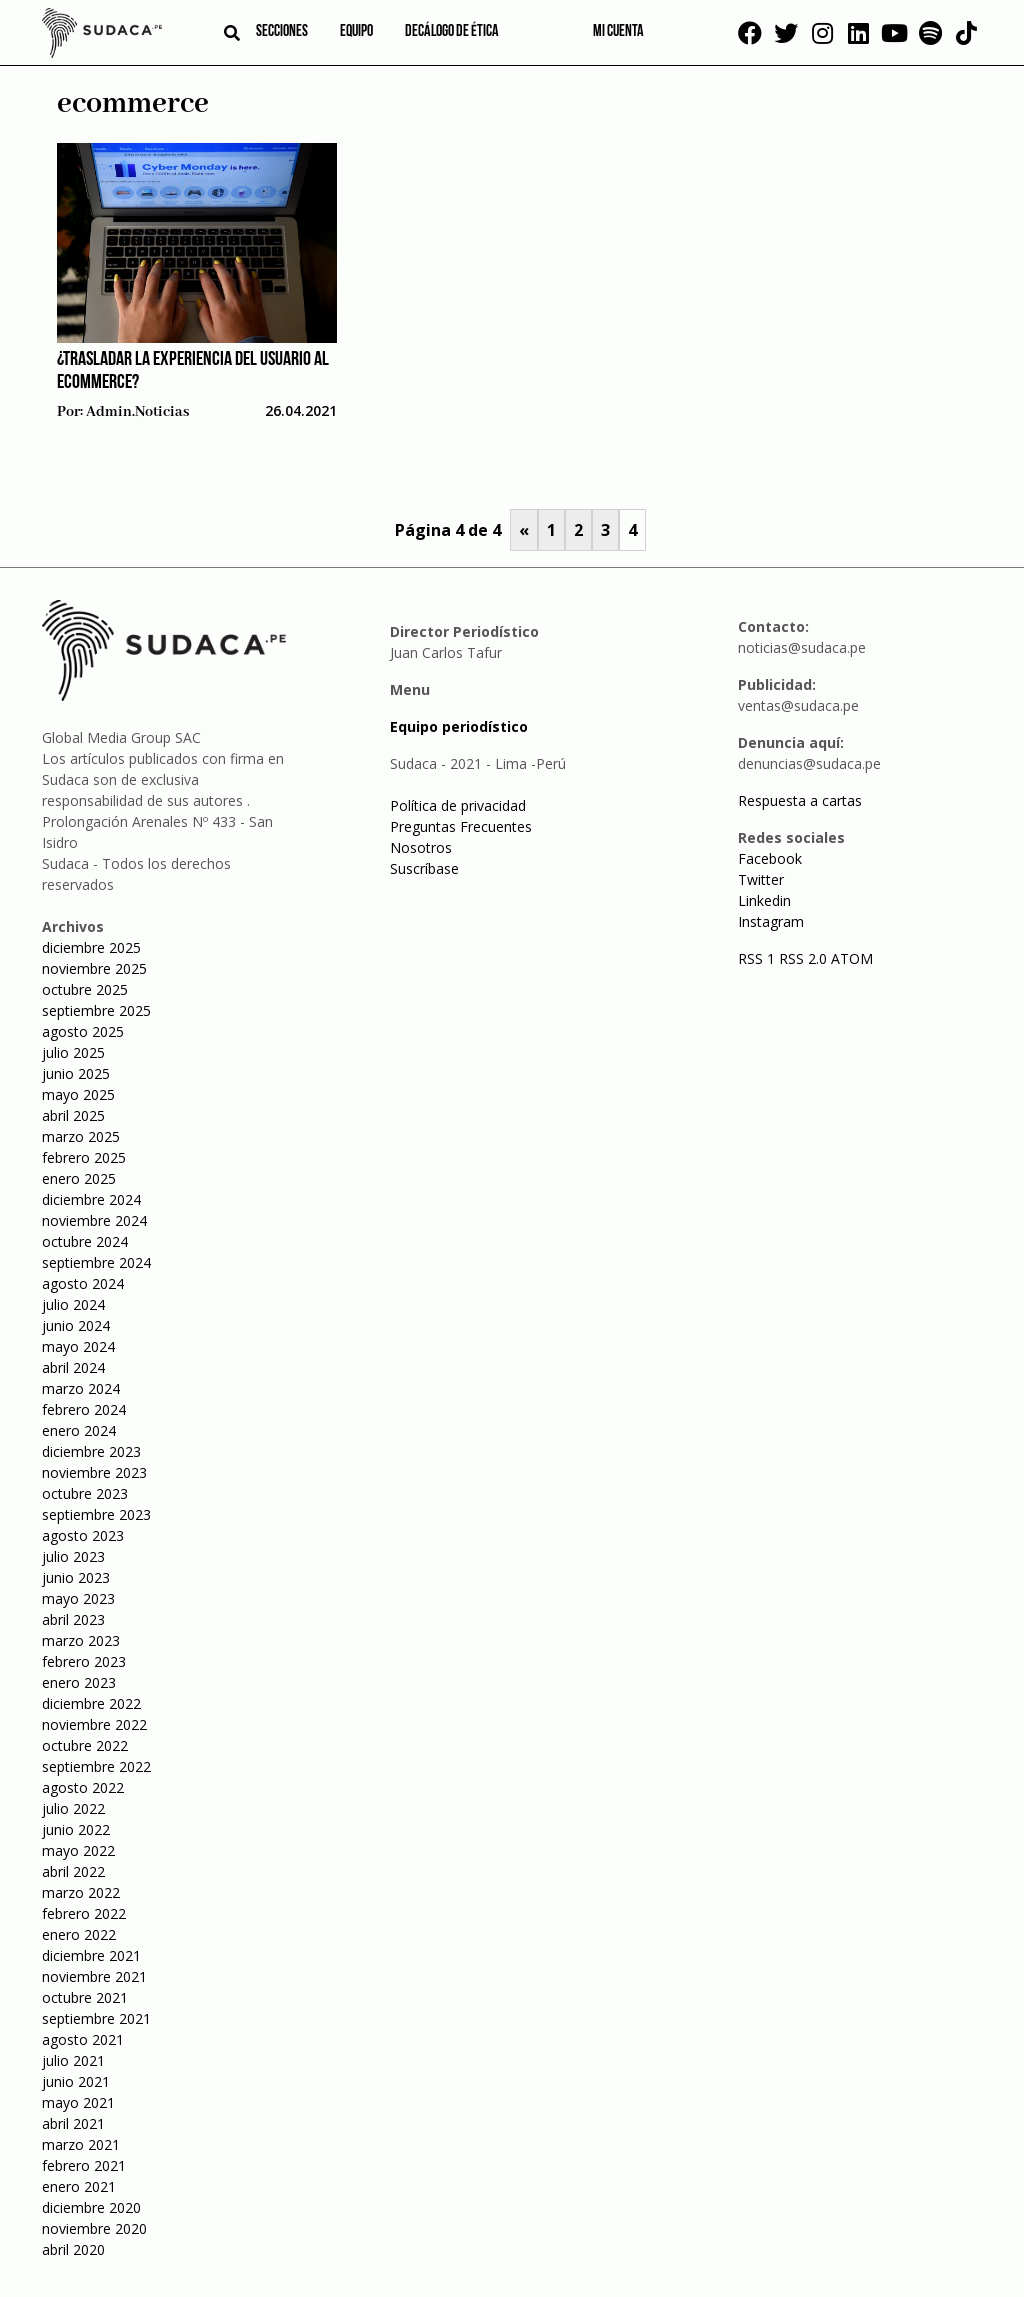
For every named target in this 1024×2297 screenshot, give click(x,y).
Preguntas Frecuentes (461, 826)
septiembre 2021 (96, 2018)
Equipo (356, 32)
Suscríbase (424, 868)
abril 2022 (73, 1871)
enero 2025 (79, 1178)
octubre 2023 (85, 1493)
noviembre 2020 (94, 2228)
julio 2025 (73, 1052)
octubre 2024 (85, 1241)
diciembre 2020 (91, 2207)
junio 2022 (76, 1829)
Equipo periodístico (459, 726)
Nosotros (421, 847)
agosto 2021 (83, 2039)
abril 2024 (73, 1367)
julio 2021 (73, 2060)
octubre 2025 (85, 989)
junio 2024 (76, 1325)
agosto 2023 (83, 1535)
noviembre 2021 (94, 1976)
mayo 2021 (78, 2102)
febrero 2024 (84, 1409)
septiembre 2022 (96, 1766)
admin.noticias (137, 412)
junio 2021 (76, 2081)
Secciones (282, 32)
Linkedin (764, 900)
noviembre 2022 (94, 1724)
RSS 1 (758, 958)
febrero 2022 (84, 1913)
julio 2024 (73, 1304)
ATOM (852, 958)
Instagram (771, 921)
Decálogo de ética (452, 32)
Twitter (761, 879)
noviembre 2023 (94, 1472)
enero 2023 (79, 1682)
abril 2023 (73, 1619)
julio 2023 (73, 1556)
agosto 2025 (83, 1031)
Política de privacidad (458, 805)
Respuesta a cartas (800, 800)
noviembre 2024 (94, 1220)
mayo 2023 (78, 1598)
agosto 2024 (83, 1283)
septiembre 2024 (96, 1262)
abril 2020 (73, 2249)
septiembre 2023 (96, 1514)
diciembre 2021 (91, 1955)
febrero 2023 (84, 1661)
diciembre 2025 (91, 947)
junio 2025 (76, 1073)
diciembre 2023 (91, 1451)
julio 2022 (73, 1808)
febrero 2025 (84, 1157)
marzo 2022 (81, 1892)
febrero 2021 (84, 2165)
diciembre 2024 (91, 1199)
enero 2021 (79, 2186)
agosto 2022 (83, 1787)
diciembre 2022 (91, 1703)
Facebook (770, 858)
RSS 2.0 (803, 958)
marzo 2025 (81, 1136)
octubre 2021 (85, 1997)
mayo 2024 (78, 1346)
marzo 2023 (81, 1640)
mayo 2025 (78, 1094)
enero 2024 (79, 1430)
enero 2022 (79, 1934)
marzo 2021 (81, 2144)
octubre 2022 (85, 1745)
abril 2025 (73, 1115)
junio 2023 (76, 1577)
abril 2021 (73, 2123)
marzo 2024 (81, 1388)
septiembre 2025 (96, 1010)
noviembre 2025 (94, 968)
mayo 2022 (78, 1850)
